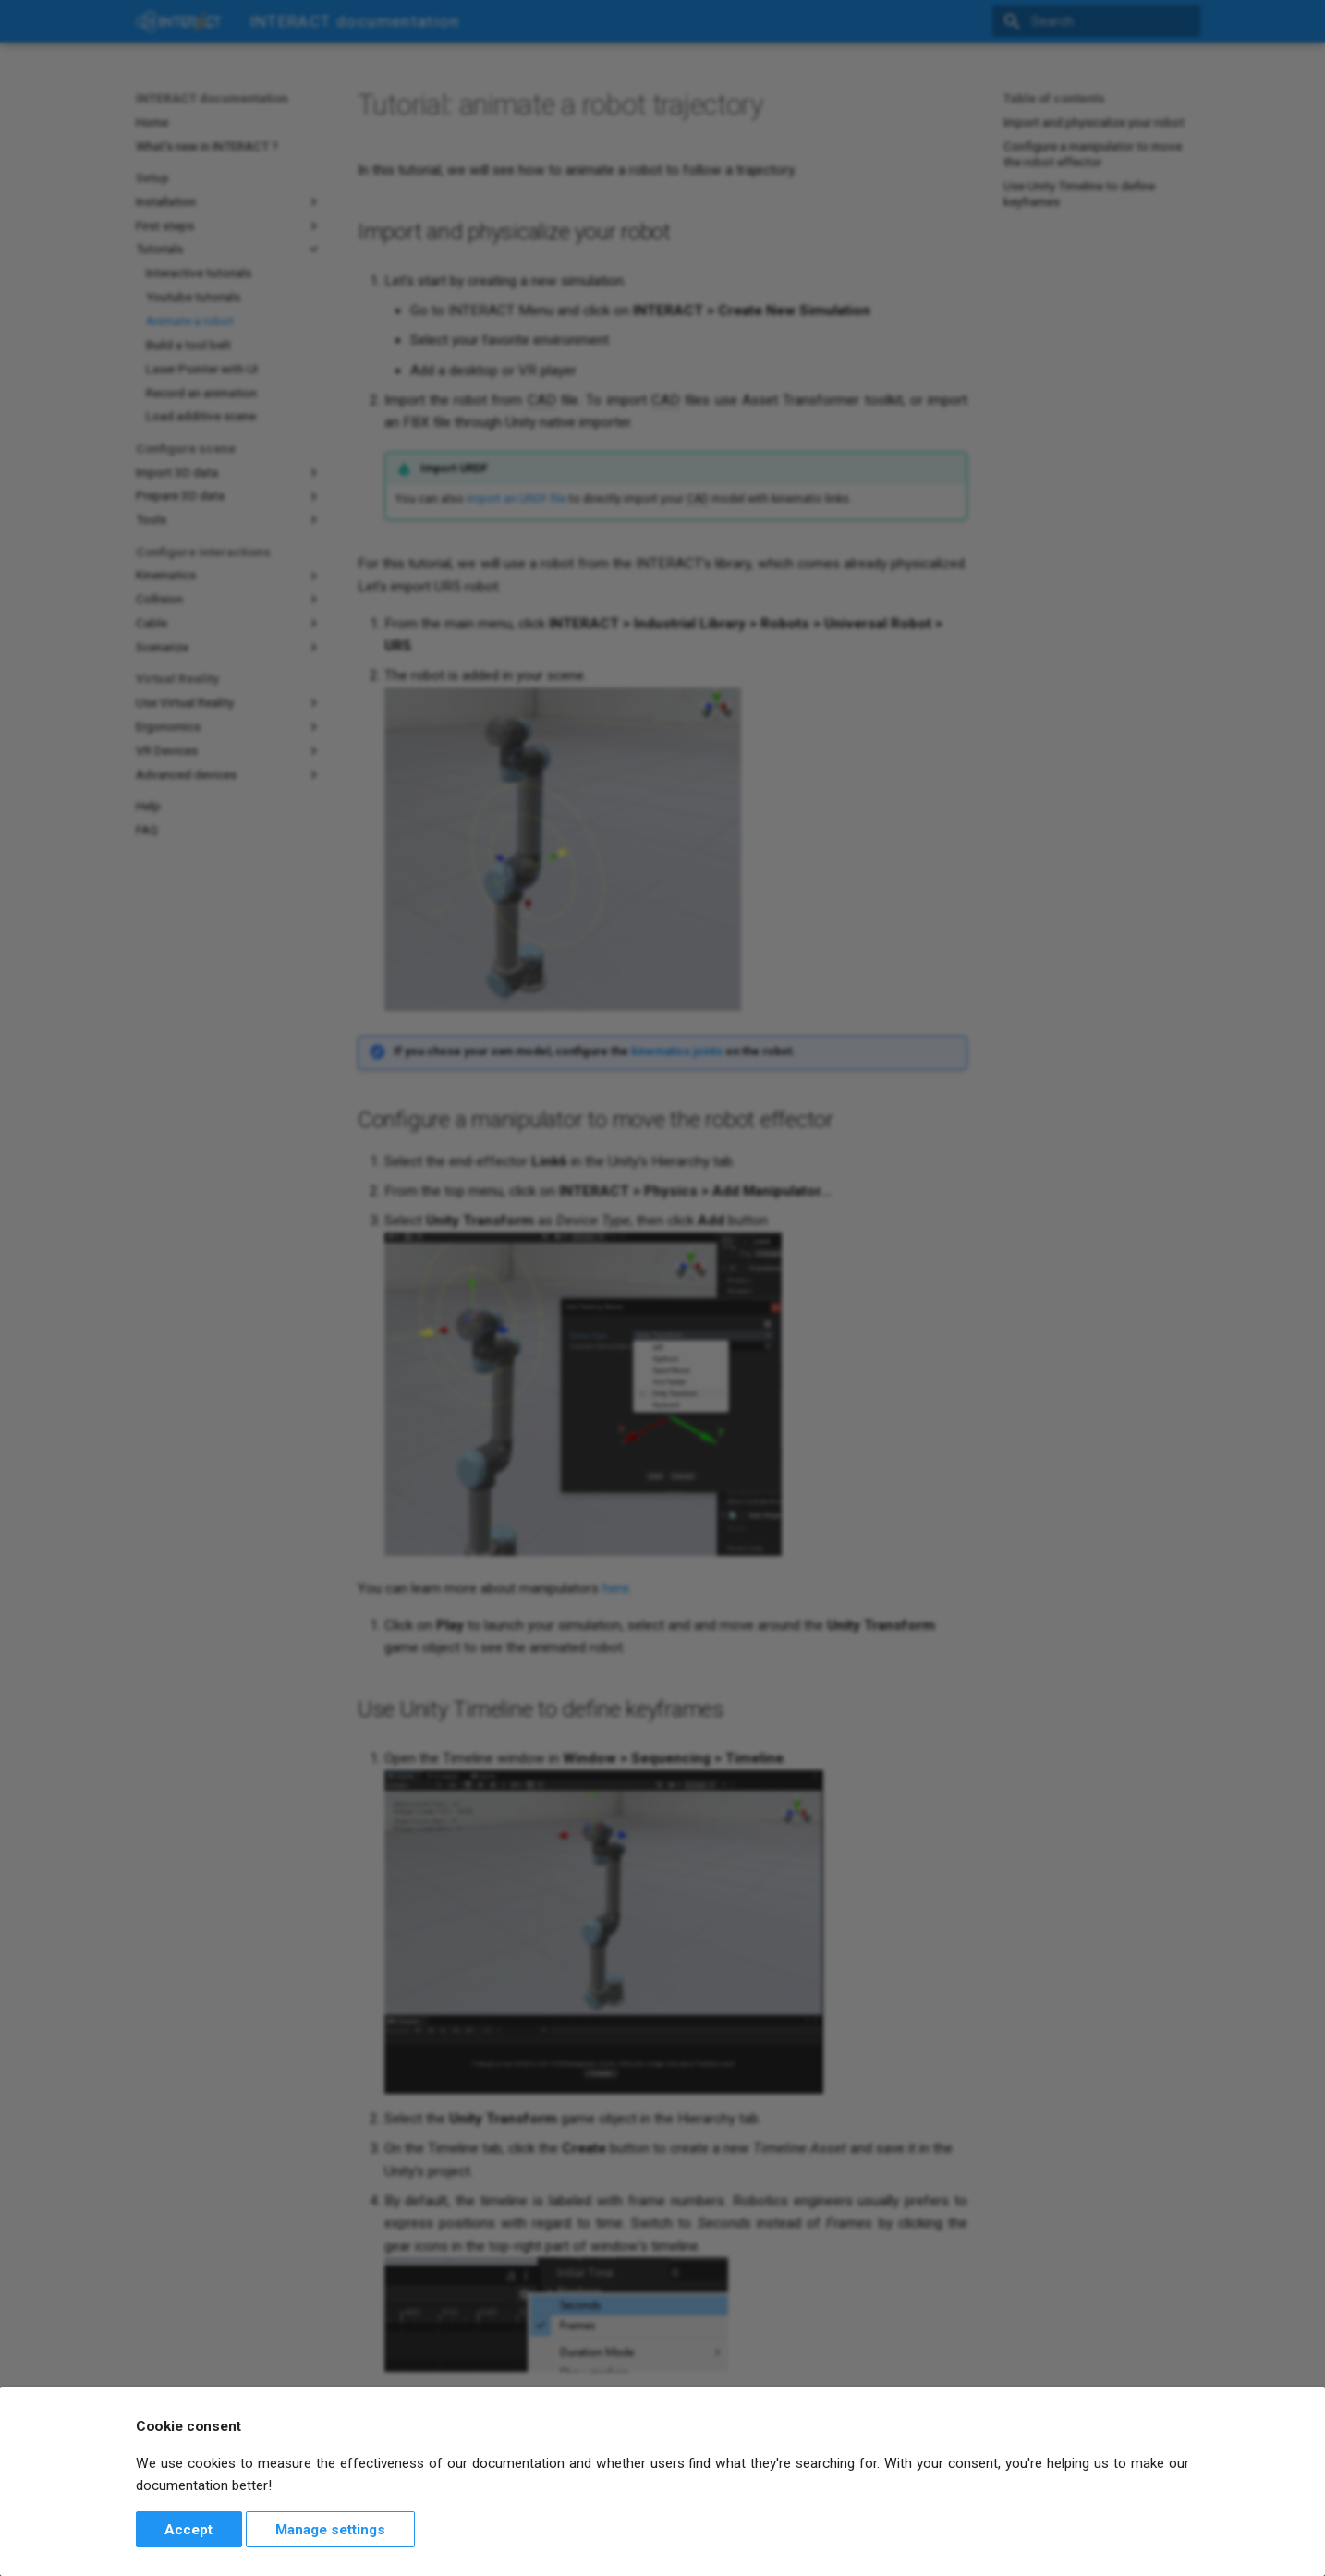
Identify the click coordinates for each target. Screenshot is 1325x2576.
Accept (188, 2529)
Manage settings (330, 2529)
